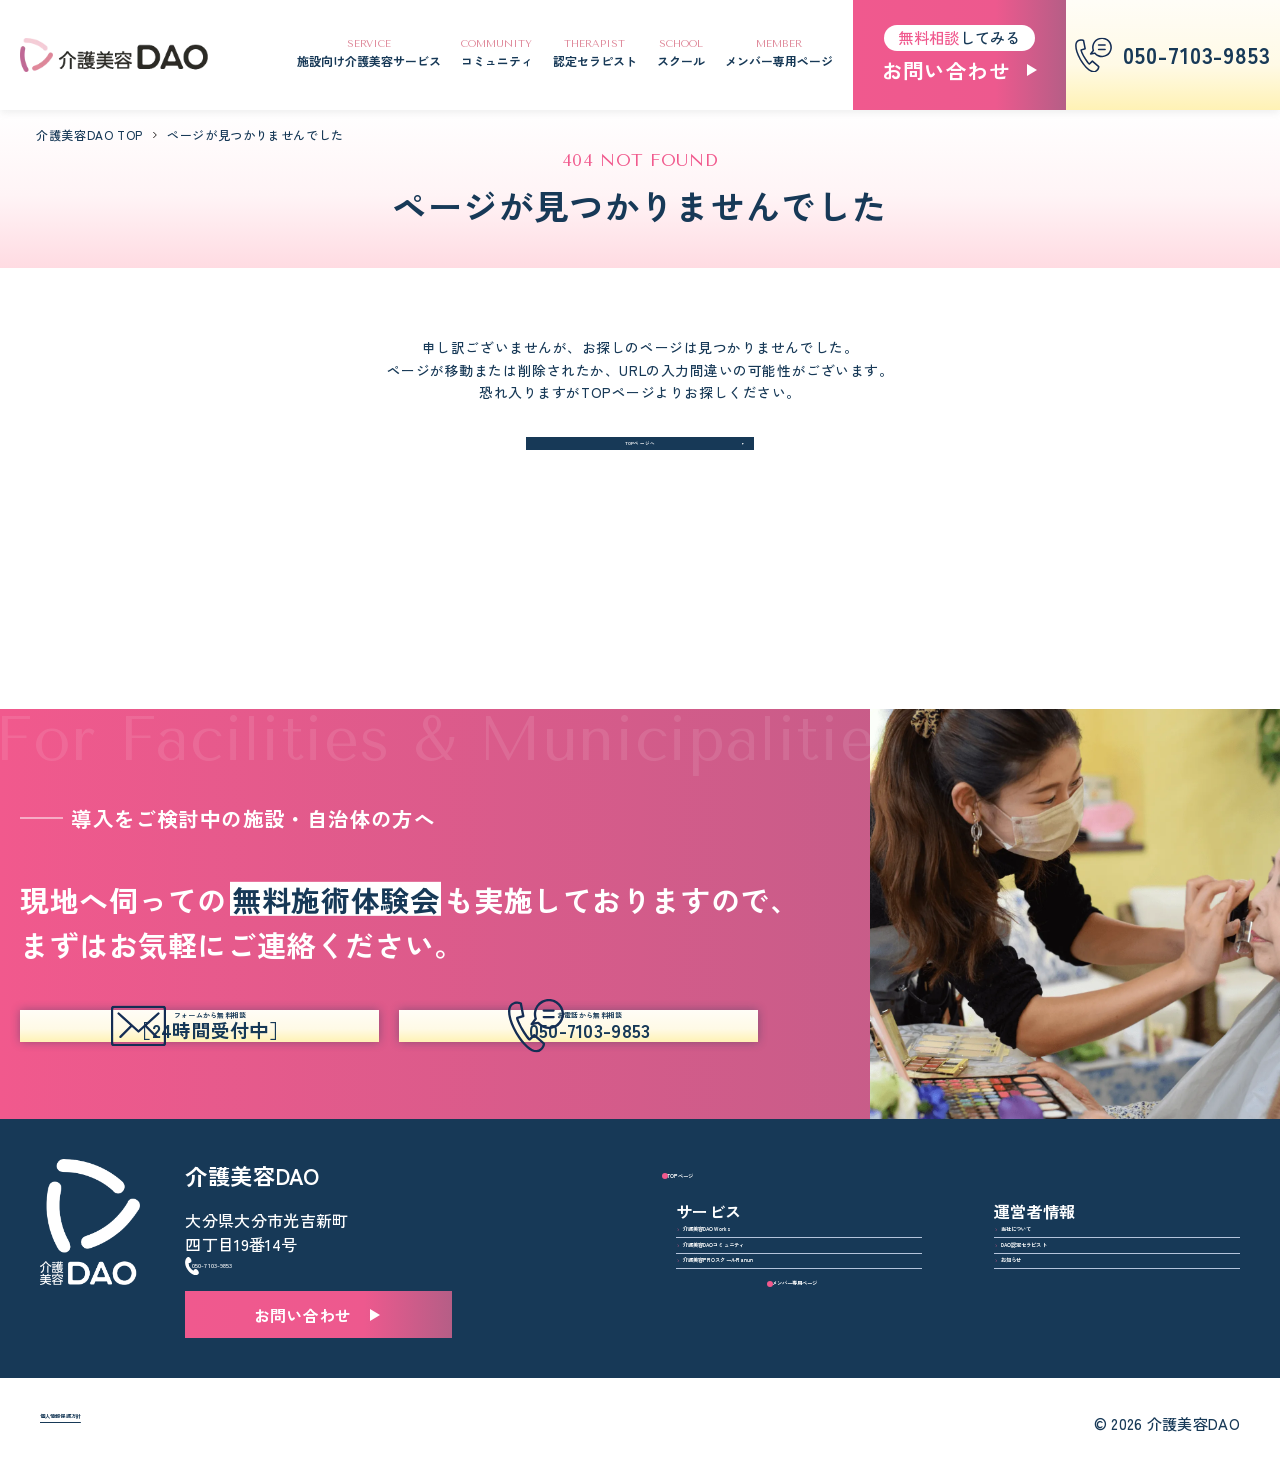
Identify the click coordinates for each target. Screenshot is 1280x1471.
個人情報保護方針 (105, 1425)
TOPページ (717, 1095)
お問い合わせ (303, 1270)
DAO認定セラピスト (1088, 1214)
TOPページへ (640, 457)
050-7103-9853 (267, 1210)
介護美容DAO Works (770, 1169)
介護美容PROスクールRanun (801, 1259)
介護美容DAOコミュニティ (795, 1214)
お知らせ (1046, 1259)
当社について (1063, 1169)
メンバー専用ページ (1069, 1326)
